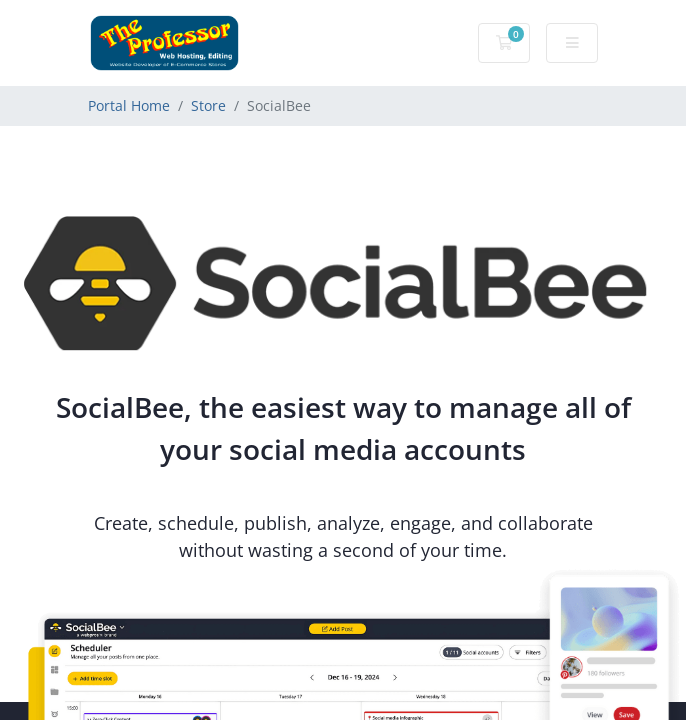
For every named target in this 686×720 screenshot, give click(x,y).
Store (208, 105)
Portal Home (129, 105)
